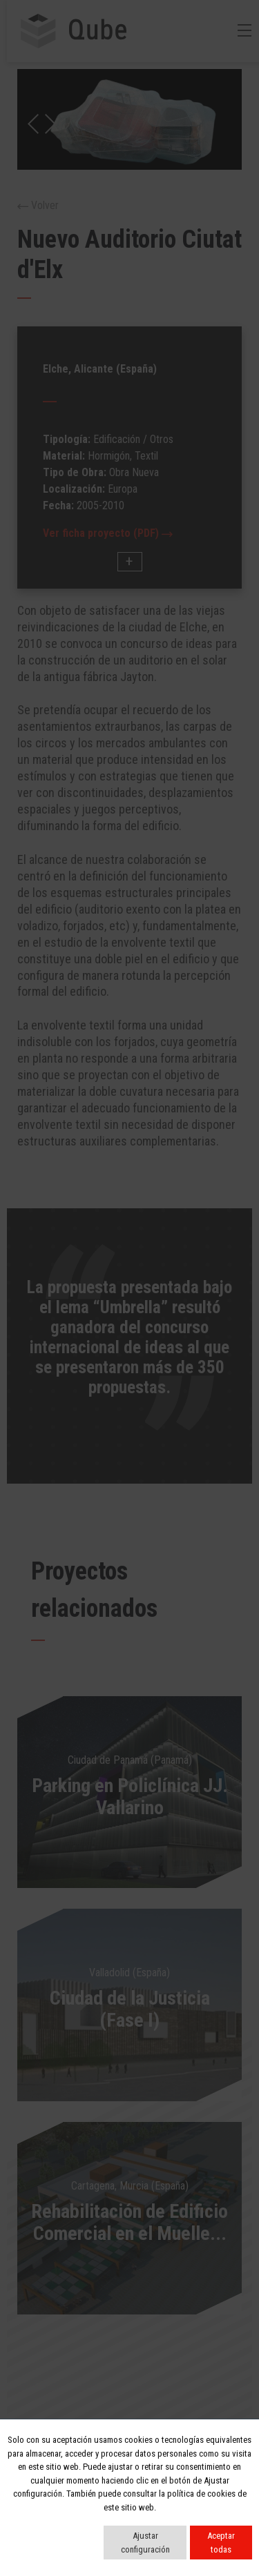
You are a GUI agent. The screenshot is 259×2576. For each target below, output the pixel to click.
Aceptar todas (221, 2542)
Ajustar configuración (145, 2542)
